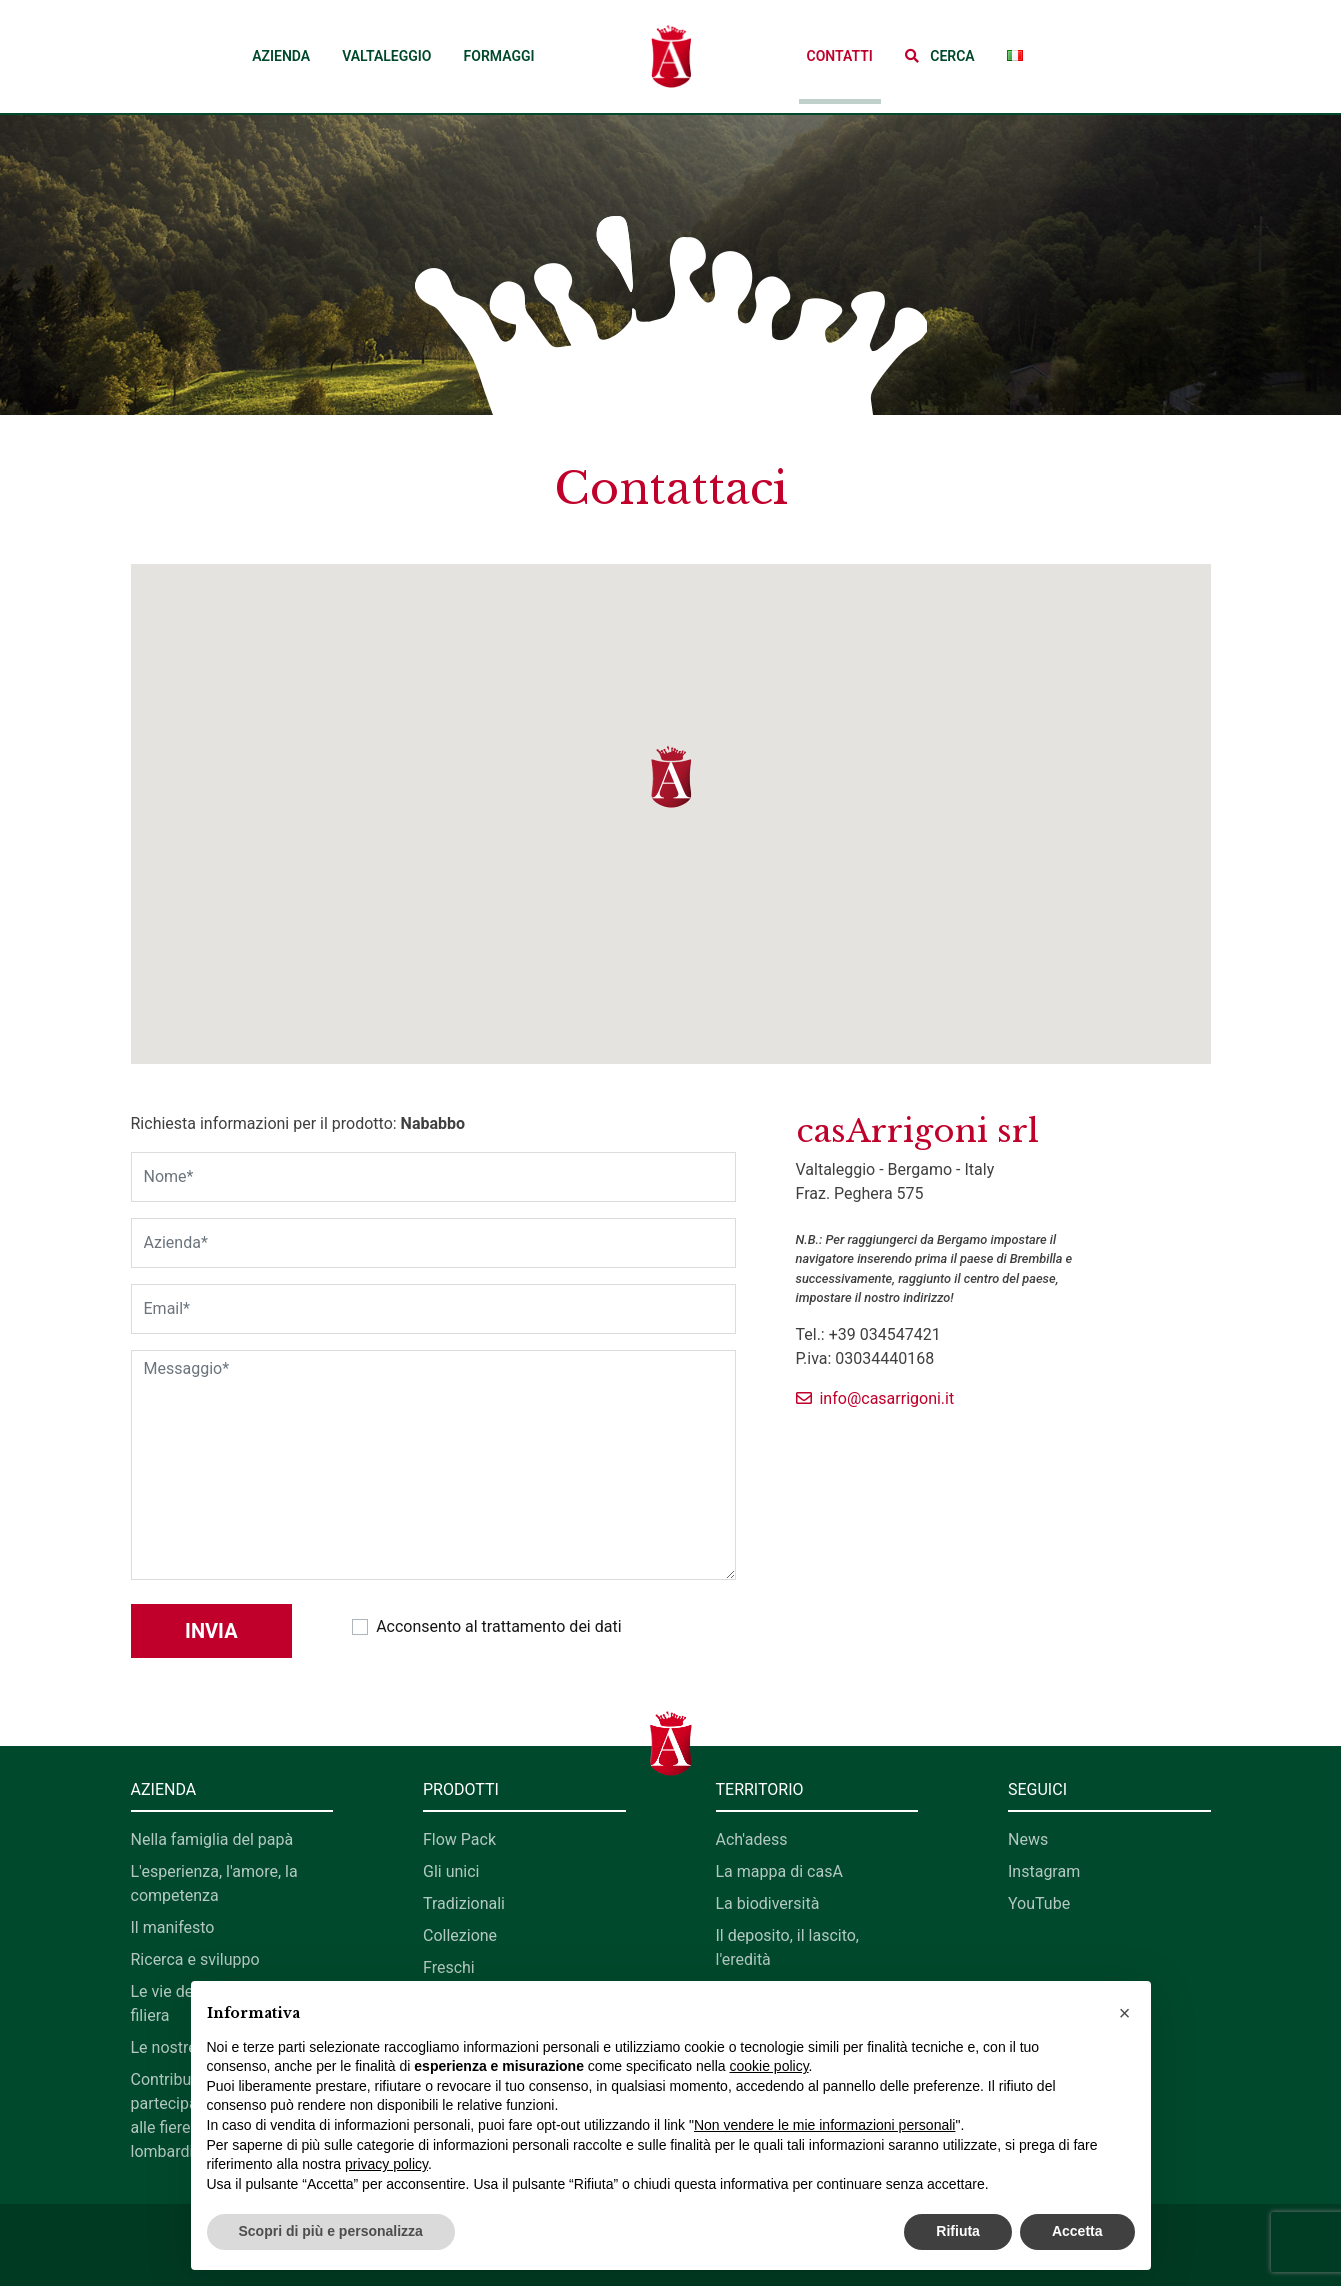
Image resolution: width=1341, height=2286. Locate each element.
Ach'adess (752, 1839)
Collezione (460, 1935)
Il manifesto (173, 1927)
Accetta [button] (1077, 2231)
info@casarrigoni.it (875, 1398)
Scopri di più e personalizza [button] (331, 2231)
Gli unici (451, 1871)
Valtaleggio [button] (386, 56)
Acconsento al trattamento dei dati (498, 1626)
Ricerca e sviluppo (195, 1959)
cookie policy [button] (768, 2066)
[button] (940, 56)
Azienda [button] (281, 56)
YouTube (1039, 1903)
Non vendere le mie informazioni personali (824, 2125)
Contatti (840, 56)
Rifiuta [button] (958, 2231)
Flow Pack (459, 1839)
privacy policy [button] (386, 2164)
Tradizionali (464, 1903)
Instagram (1044, 1871)
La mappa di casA (779, 1871)
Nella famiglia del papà (212, 1839)
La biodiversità (768, 1903)
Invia (211, 1631)
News (1028, 1839)
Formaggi (499, 56)
